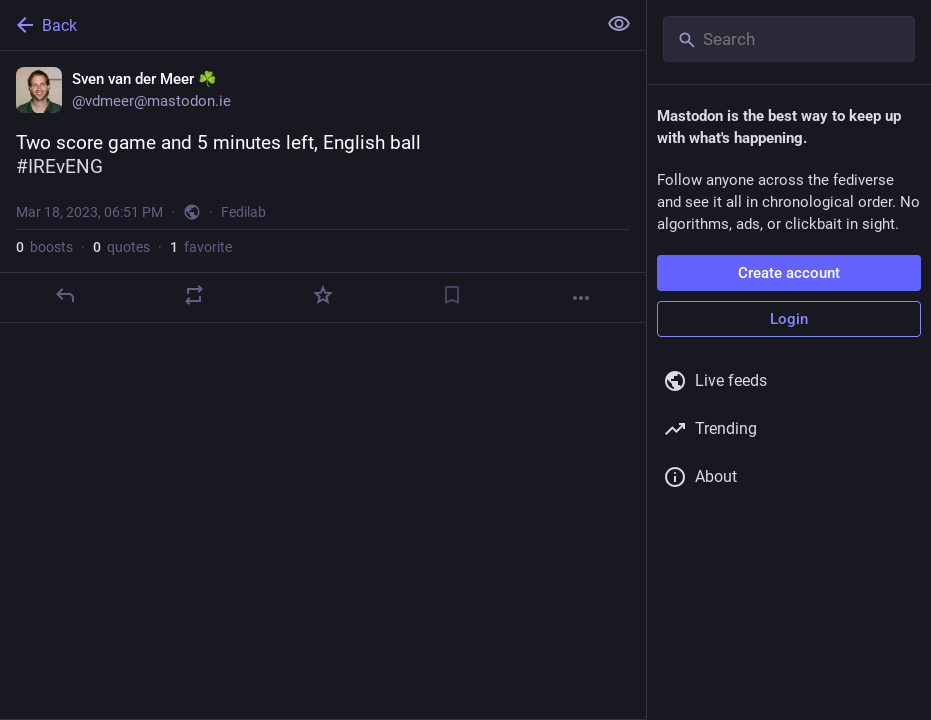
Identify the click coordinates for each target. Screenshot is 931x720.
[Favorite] (323, 295)
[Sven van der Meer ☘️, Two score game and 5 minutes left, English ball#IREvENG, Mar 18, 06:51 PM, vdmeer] (323, 187)
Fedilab (243, 212)
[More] (581, 298)
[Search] (789, 39)
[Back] (296, 25)
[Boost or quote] (194, 295)
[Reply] (65, 295)
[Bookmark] (452, 295)
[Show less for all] (619, 24)
